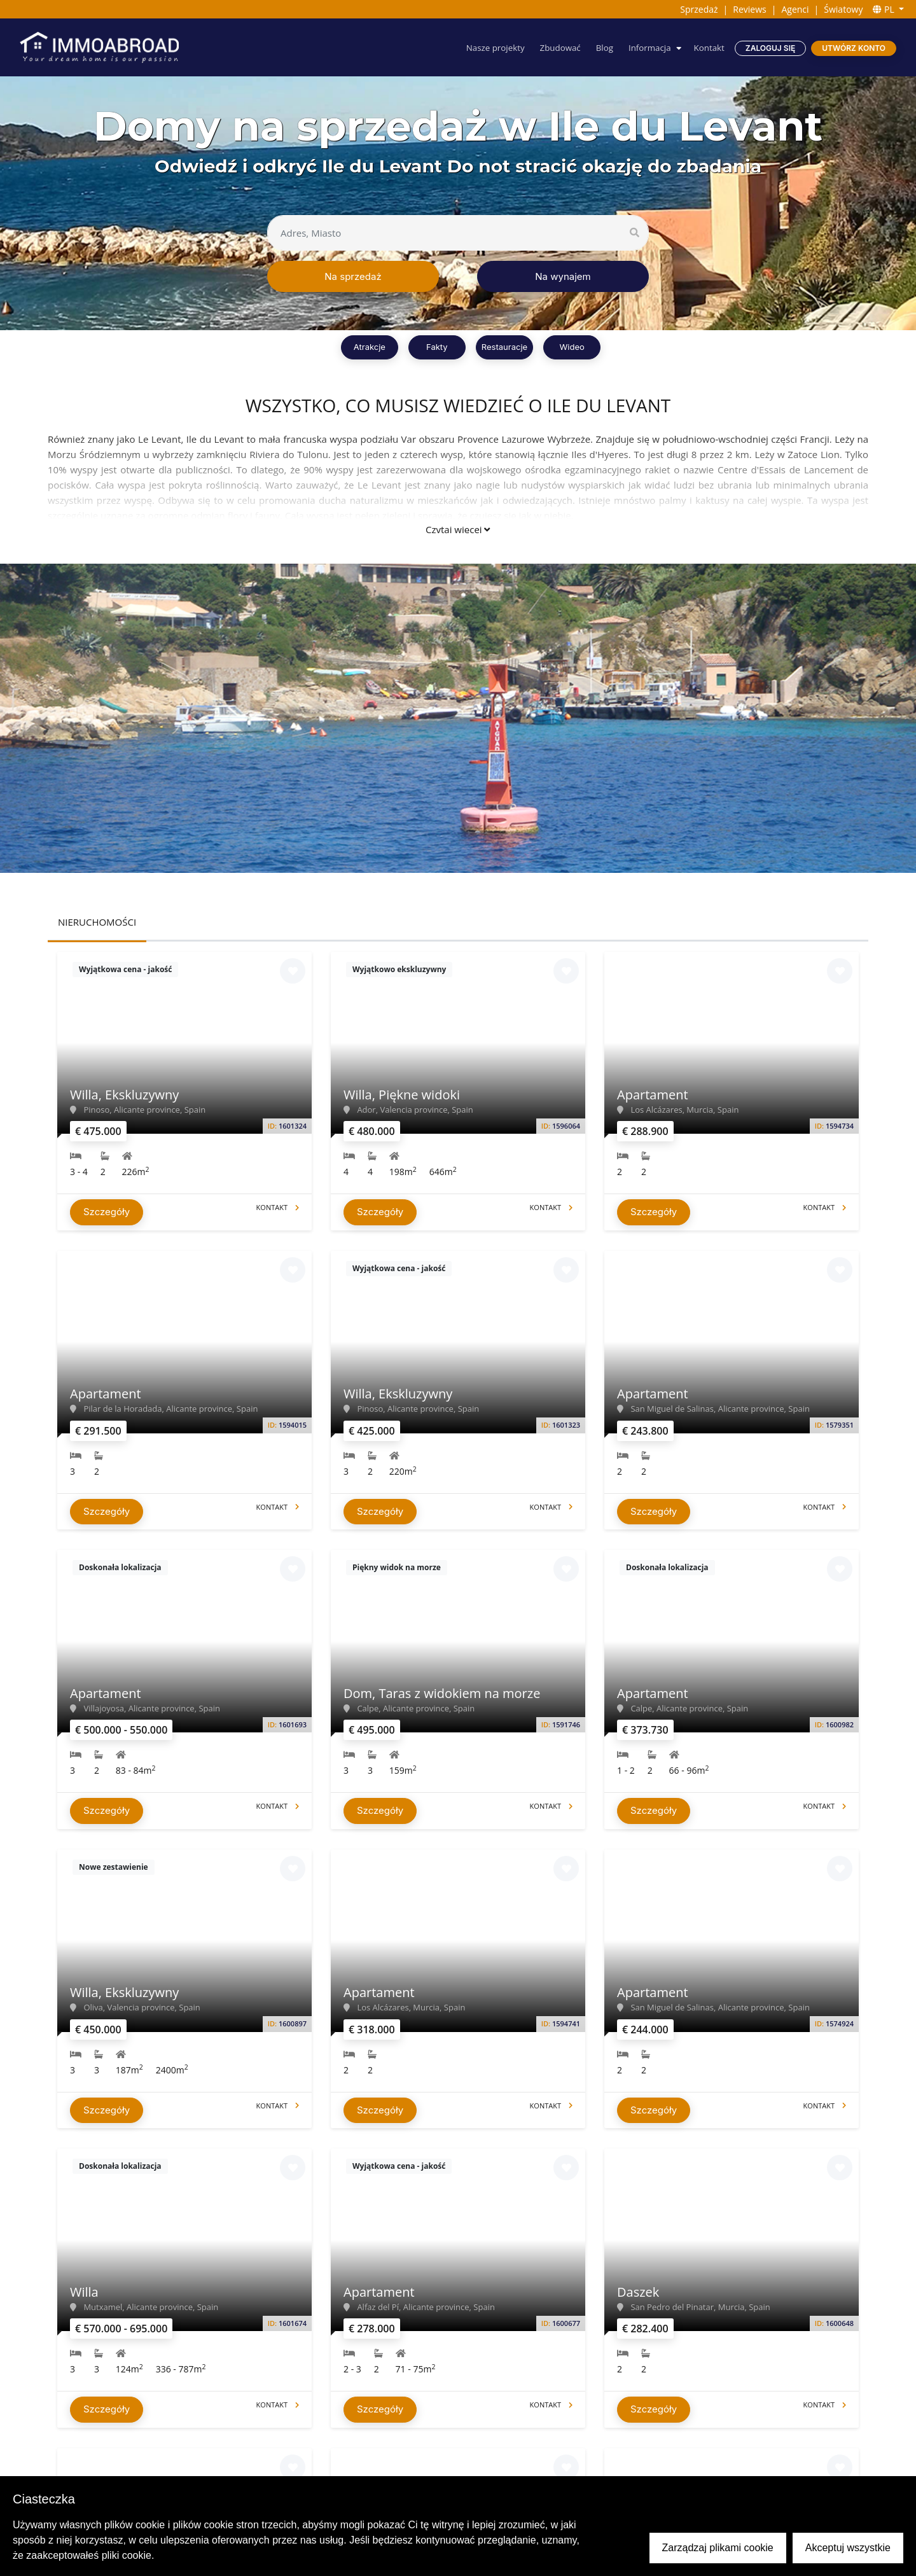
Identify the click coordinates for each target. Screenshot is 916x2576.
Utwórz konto (853, 48)
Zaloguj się (770, 48)
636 (518, 1006)
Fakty (437, 347)
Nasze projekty (487, 47)
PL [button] (884, 9)
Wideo (571, 347)
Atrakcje (369, 347)
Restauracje (504, 347)
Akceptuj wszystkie (848, 2547)
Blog (600, 47)
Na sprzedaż (352, 276)
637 (559, 1006)
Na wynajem (562, 276)
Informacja (647, 47)
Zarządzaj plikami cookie (718, 2547)
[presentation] (143, 1285)
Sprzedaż (699, 9)
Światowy (843, 9)
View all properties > (458, 1047)
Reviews (749, 9)
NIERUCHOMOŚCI (97, 922)
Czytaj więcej (458, 529)
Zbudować (554, 47)
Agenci (794, 9)
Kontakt (708, 47)
